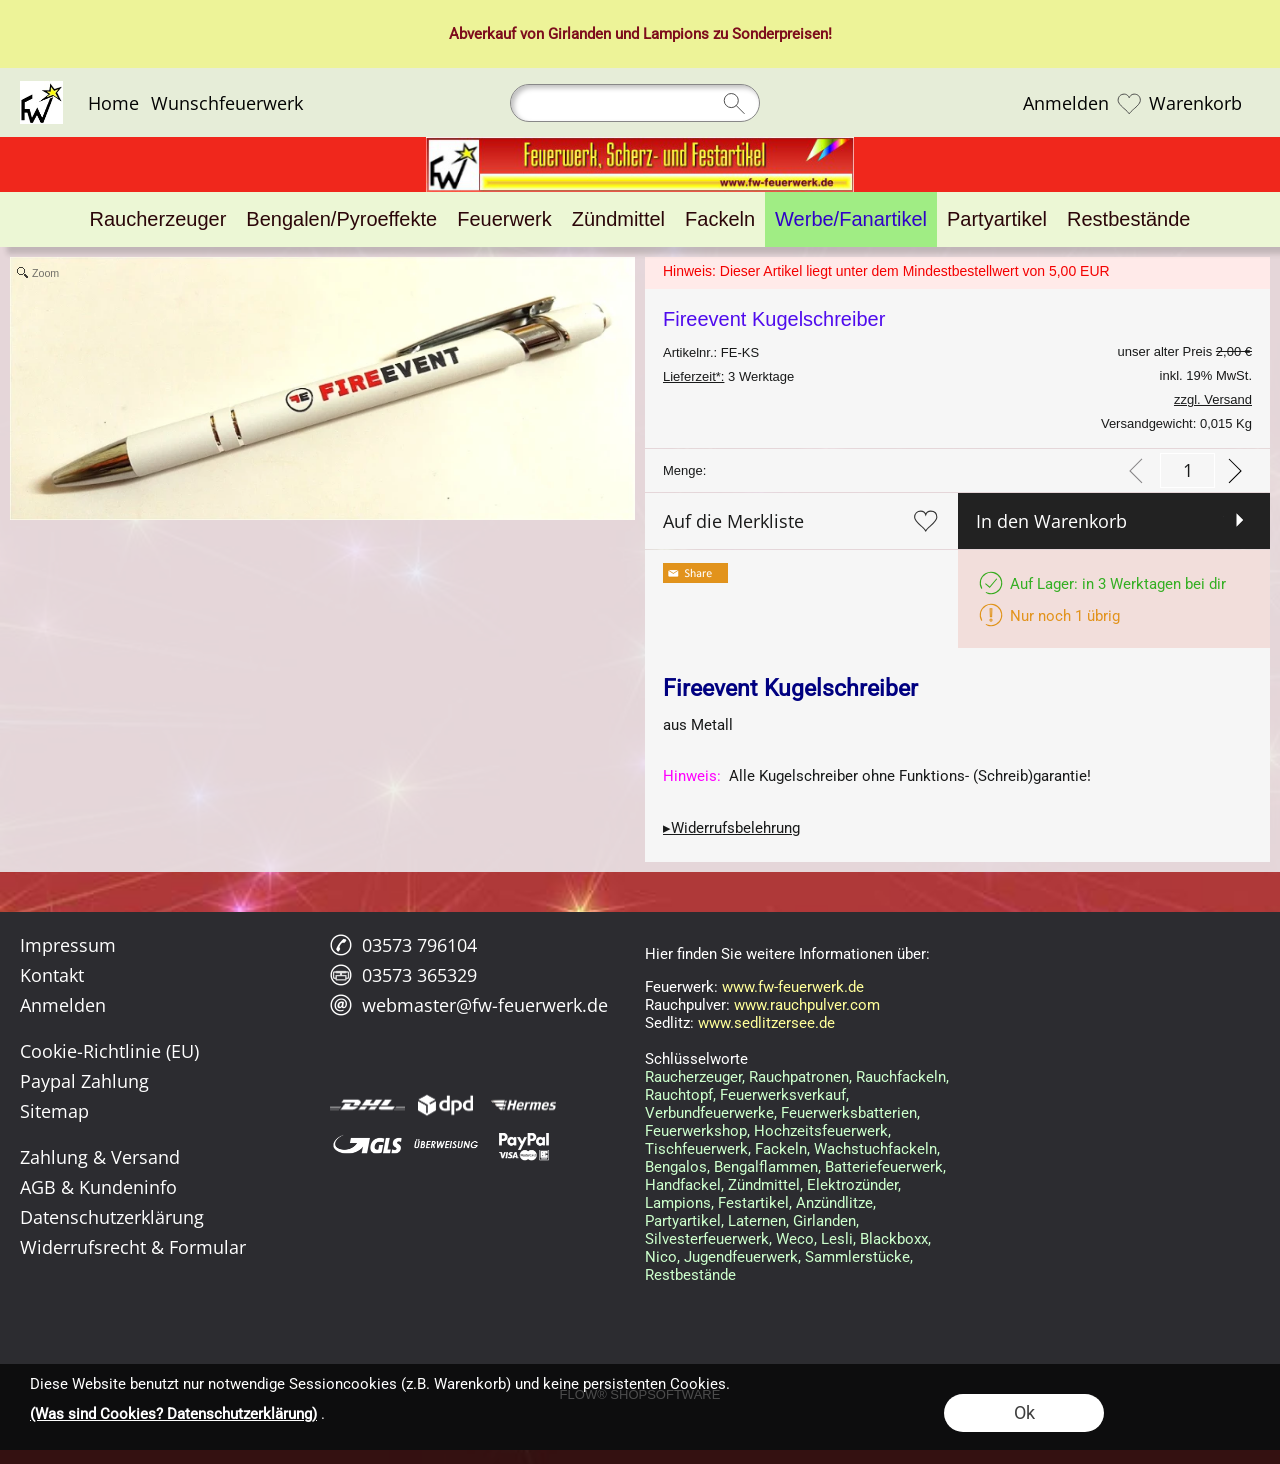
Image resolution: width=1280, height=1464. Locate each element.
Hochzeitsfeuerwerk (821, 1131)
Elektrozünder (852, 1185)
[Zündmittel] (618, 219)
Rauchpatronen (799, 1077)
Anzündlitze (834, 1203)
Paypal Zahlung (84, 1081)
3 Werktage (728, 376)
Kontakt (52, 975)
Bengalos (676, 1167)
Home (113, 103)
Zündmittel (764, 1185)
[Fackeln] (720, 219)
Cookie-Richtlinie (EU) (109, 1051)
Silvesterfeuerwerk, (708, 1239)
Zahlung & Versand (100, 1157)
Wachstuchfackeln (875, 1149)
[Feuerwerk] (504, 219)
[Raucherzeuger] (158, 219)
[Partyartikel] (997, 219)
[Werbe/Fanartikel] (851, 219)
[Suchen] (635, 103)
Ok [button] (1024, 1412)
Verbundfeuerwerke (709, 1113)
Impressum (68, 945)
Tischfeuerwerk (696, 1149)
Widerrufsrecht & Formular (133, 1247)
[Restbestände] (1128, 219)
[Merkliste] (1129, 103)
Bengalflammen (766, 1167)
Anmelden (1066, 103)
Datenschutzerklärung (112, 1217)
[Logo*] (41, 89)
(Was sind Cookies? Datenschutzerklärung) (173, 1414)
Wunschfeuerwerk (227, 103)
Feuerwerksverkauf (783, 1095)
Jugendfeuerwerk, (742, 1257)
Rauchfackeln (901, 1077)
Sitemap (54, 1111)
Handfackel (683, 1185)
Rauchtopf (679, 1095)
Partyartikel (683, 1221)
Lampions (676, 34)
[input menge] (1187, 470)
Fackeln (781, 1149)
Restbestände (690, 1275)
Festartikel (753, 1203)
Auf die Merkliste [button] (733, 521)
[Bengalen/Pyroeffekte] (341, 219)
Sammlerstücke (857, 1257)
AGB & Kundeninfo (98, 1187)
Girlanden (579, 34)
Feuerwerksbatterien (849, 1113)
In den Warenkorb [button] (1051, 521)
